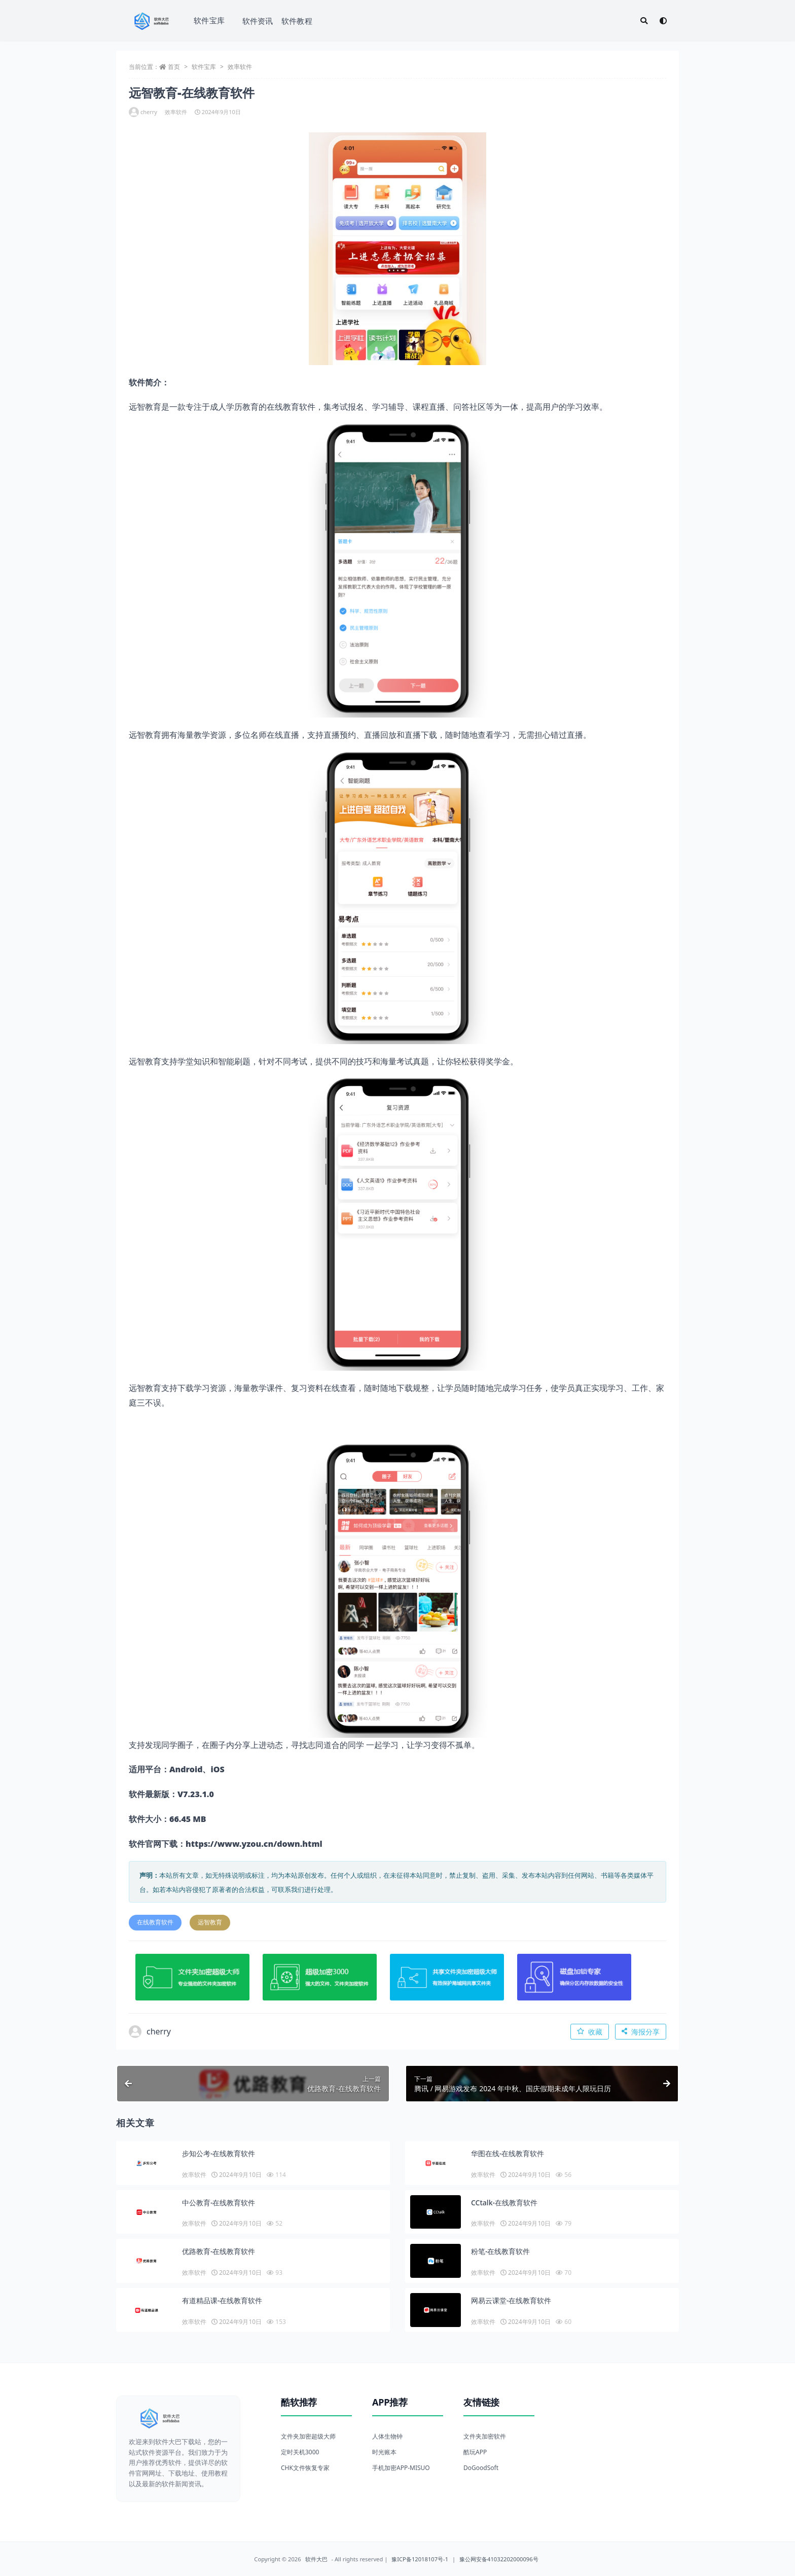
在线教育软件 (155, 1922)
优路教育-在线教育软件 (219, 2251)
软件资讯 (257, 21)
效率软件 (240, 66)
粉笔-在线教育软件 (500, 2251)
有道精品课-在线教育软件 (222, 2300)
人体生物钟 (387, 2436)
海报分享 (641, 2031)
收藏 (589, 2031)
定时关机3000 (300, 2452)
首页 (174, 66)
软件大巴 (316, 2559)
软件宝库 (209, 20)
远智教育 (210, 1922)
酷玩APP (475, 2452)
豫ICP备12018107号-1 (419, 2559)
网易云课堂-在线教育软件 (511, 2300)
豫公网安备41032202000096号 (498, 2559)
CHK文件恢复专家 (305, 2467)
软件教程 (296, 21)
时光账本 (384, 2452)
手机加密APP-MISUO (401, 2467)
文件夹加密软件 (484, 2436)
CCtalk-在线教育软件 (504, 2202)
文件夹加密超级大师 (308, 2436)
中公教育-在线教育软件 (219, 2202)
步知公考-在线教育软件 (219, 2153)
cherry (143, 112)
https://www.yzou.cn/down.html (254, 1843)
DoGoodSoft (480, 2467)
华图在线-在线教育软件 (508, 2153)
